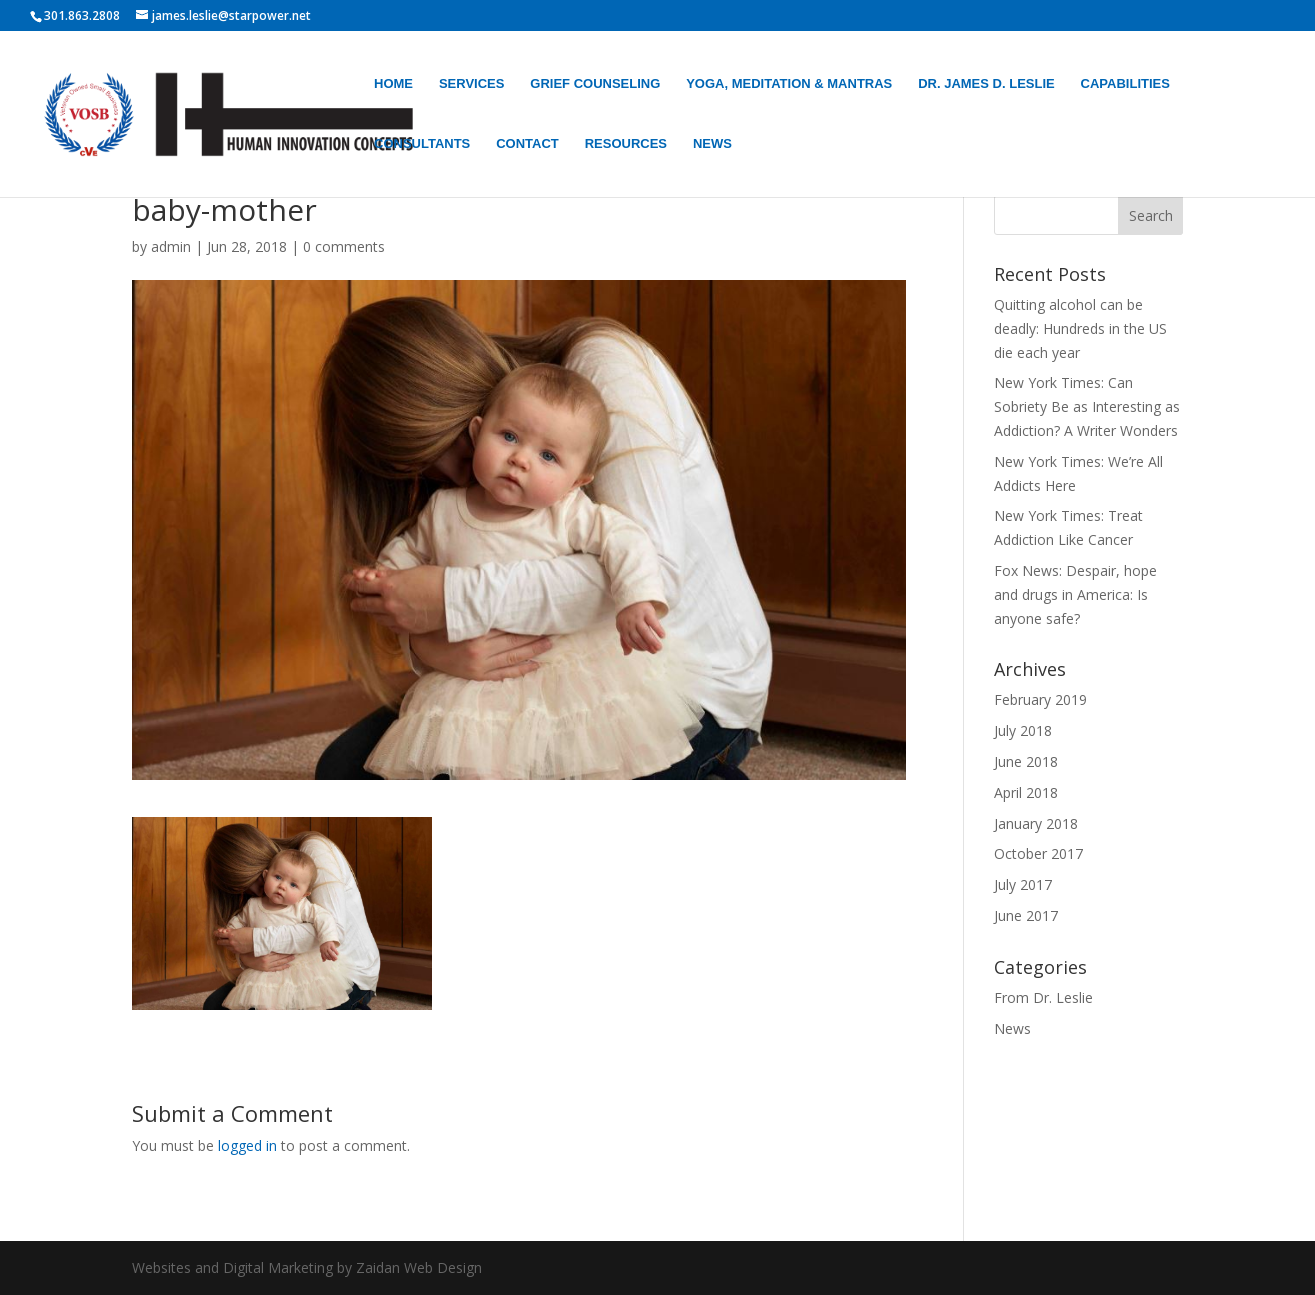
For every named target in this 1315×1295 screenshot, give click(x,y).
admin (171, 246)
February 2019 (1040, 699)
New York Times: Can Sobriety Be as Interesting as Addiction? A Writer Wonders (1087, 406)
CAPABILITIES (1125, 84)
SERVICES (472, 84)
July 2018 (1023, 730)
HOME (393, 84)
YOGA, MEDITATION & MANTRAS (789, 84)
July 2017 (1023, 884)
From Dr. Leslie (1043, 997)
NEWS (712, 144)
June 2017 (1026, 915)
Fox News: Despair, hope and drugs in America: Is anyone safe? (1075, 594)
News (1012, 1028)
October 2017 (1038, 853)
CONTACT (527, 144)
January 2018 (1036, 823)
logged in (247, 1145)
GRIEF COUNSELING (595, 84)
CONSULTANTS (422, 144)
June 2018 (1026, 761)
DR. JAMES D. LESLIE (986, 84)
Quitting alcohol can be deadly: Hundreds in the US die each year (1080, 328)
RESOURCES (626, 144)
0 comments (344, 246)
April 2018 (1026, 792)
